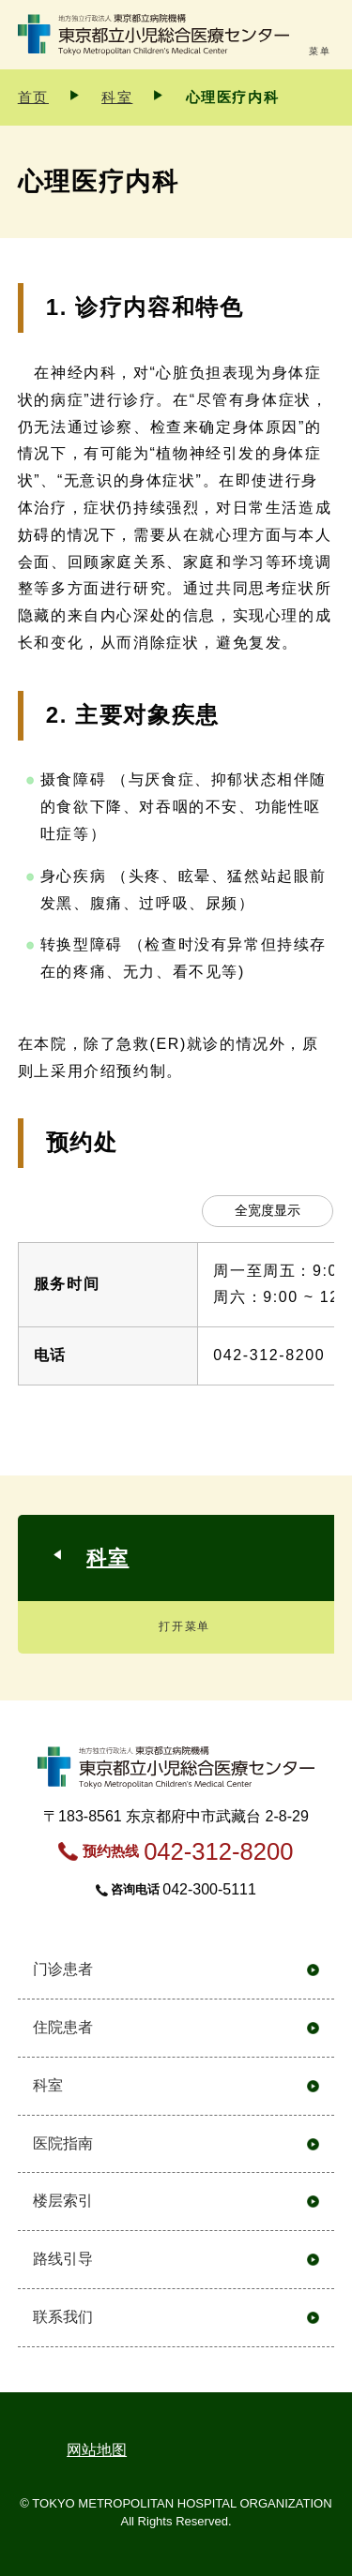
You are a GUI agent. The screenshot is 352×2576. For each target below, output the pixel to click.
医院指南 (63, 2143)
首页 (33, 97)
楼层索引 (63, 2201)
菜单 (319, 51)
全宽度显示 (267, 1210)
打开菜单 (184, 1626)
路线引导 (63, 2259)
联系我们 (63, 2317)
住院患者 (63, 2027)
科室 (116, 97)
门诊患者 (63, 1969)
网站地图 (97, 2450)
